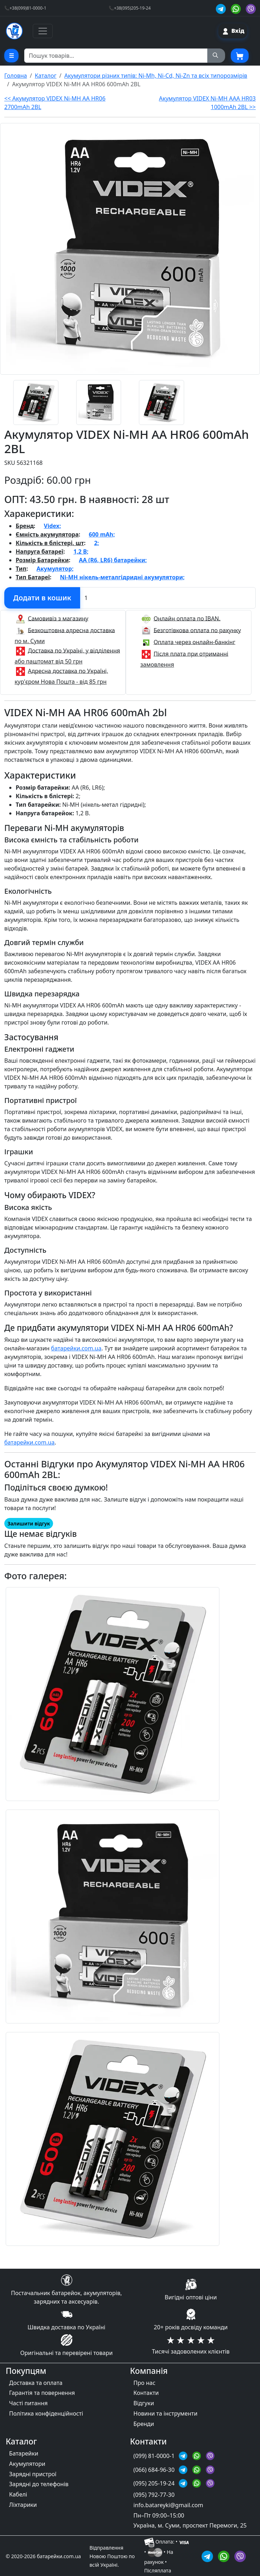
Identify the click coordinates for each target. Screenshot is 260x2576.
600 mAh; (102, 534)
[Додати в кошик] (42, 597)
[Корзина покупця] (240, 55)
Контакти (146, 2393)
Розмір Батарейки (42, 560)
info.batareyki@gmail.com (168, 2505)
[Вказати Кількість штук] (168, 597)
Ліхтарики (23, 2505)
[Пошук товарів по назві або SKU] (116, 55)
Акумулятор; (54, 569)
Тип (21, 569)
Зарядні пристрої (33, 2474)
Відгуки (144, 2403)
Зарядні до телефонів (39, 2484)
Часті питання (28, 2403)
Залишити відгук (28, 1523)
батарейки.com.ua (76, 1348)
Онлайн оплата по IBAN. (187, 618)
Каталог (46, 75)
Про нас (145, 2383)
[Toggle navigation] (43, 31)
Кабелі (18, 2494)
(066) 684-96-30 (155, 2470)
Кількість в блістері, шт (50, 543)
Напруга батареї (39, 551)
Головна (15, 75)
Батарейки (23, 2453)
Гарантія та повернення (42, 2393)
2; (96, 543)
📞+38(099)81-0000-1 (25, 8)
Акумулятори (27, 2464)
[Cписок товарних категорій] (11, 55)
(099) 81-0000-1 (155, 2456)
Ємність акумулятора (47, 534)
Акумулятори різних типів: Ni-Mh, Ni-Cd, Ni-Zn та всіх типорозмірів (155, 75)
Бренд (25, 526)
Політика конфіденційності (46, 2413)
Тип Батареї (33, 577)
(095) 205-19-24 (155, 2483)
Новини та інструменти (166, 2413)
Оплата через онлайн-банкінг (194, 642)
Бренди (144, 2424)
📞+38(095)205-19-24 (130, 8)
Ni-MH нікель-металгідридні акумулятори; (122, 577)
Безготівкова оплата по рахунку (197, 630)
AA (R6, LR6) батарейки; (113, 560)
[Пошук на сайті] (216, 55)
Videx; (52, 526)
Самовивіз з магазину (58, 618)
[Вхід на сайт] (232, 31)
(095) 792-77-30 (154, 2495)
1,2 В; (80, 551)
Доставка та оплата (36, 2383)
